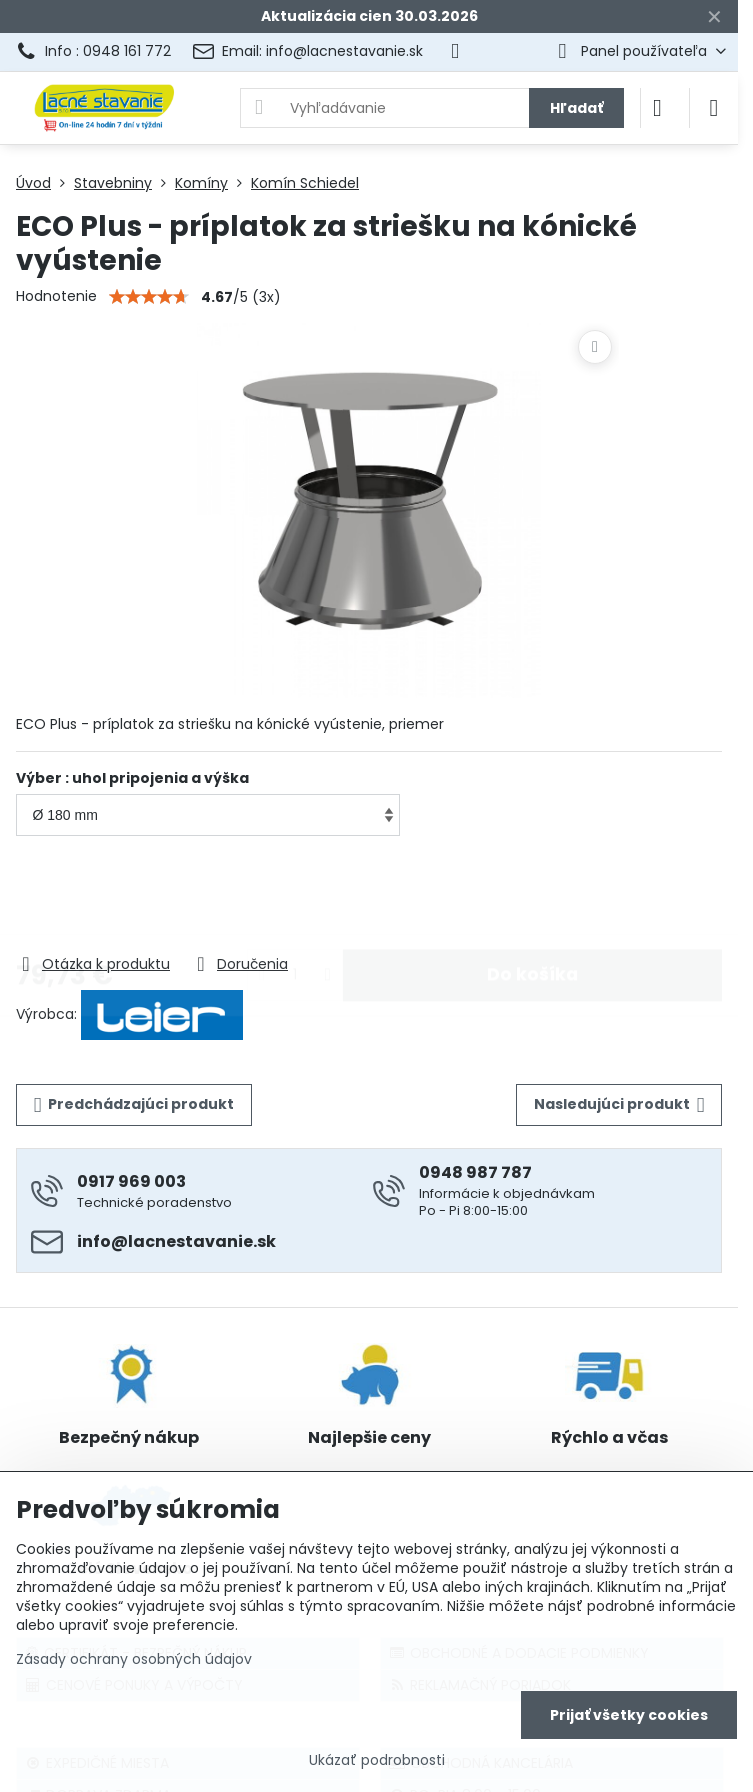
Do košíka (532, 896)
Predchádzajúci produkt (134, 1104)
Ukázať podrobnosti (377, 1760)
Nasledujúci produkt (619, 1104)
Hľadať (576, 108)
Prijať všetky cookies (629, 1715)
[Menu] (714, 108)
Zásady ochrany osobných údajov (134, 1659)
